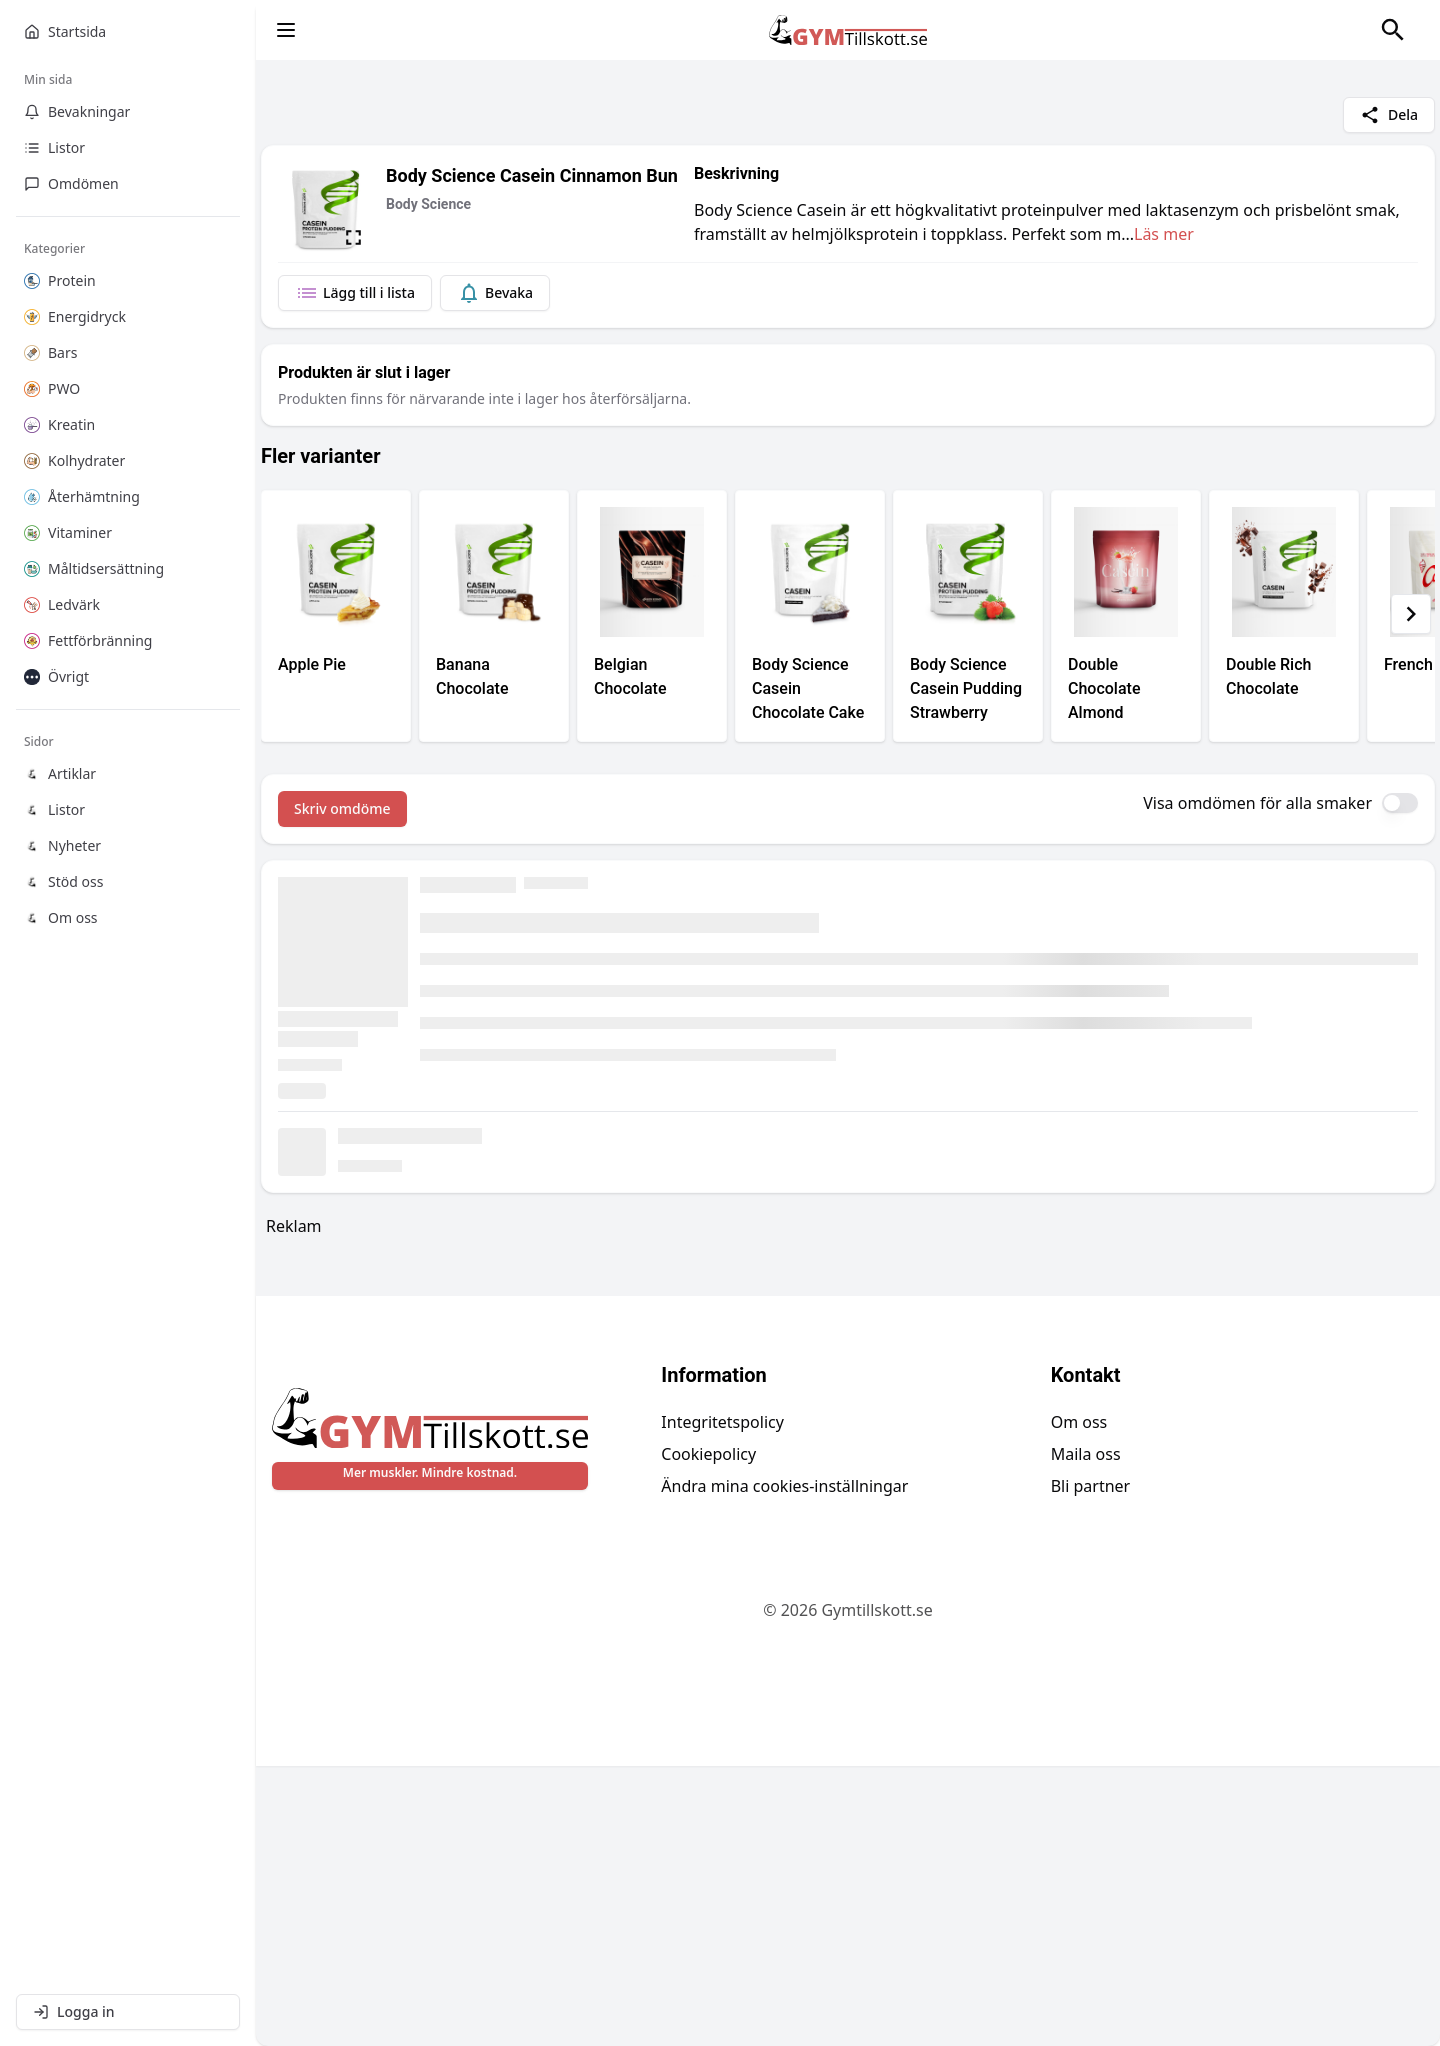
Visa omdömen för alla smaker (1257, 803)
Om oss (1079, 1702)
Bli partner (1091, 1766)
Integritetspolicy (722, 1702)
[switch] (1400, 803)
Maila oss (1086, 1734)
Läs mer (1164, 234)
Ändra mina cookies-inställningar (784, 1766)
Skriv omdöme (342, 808)
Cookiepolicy (708, 1734)
